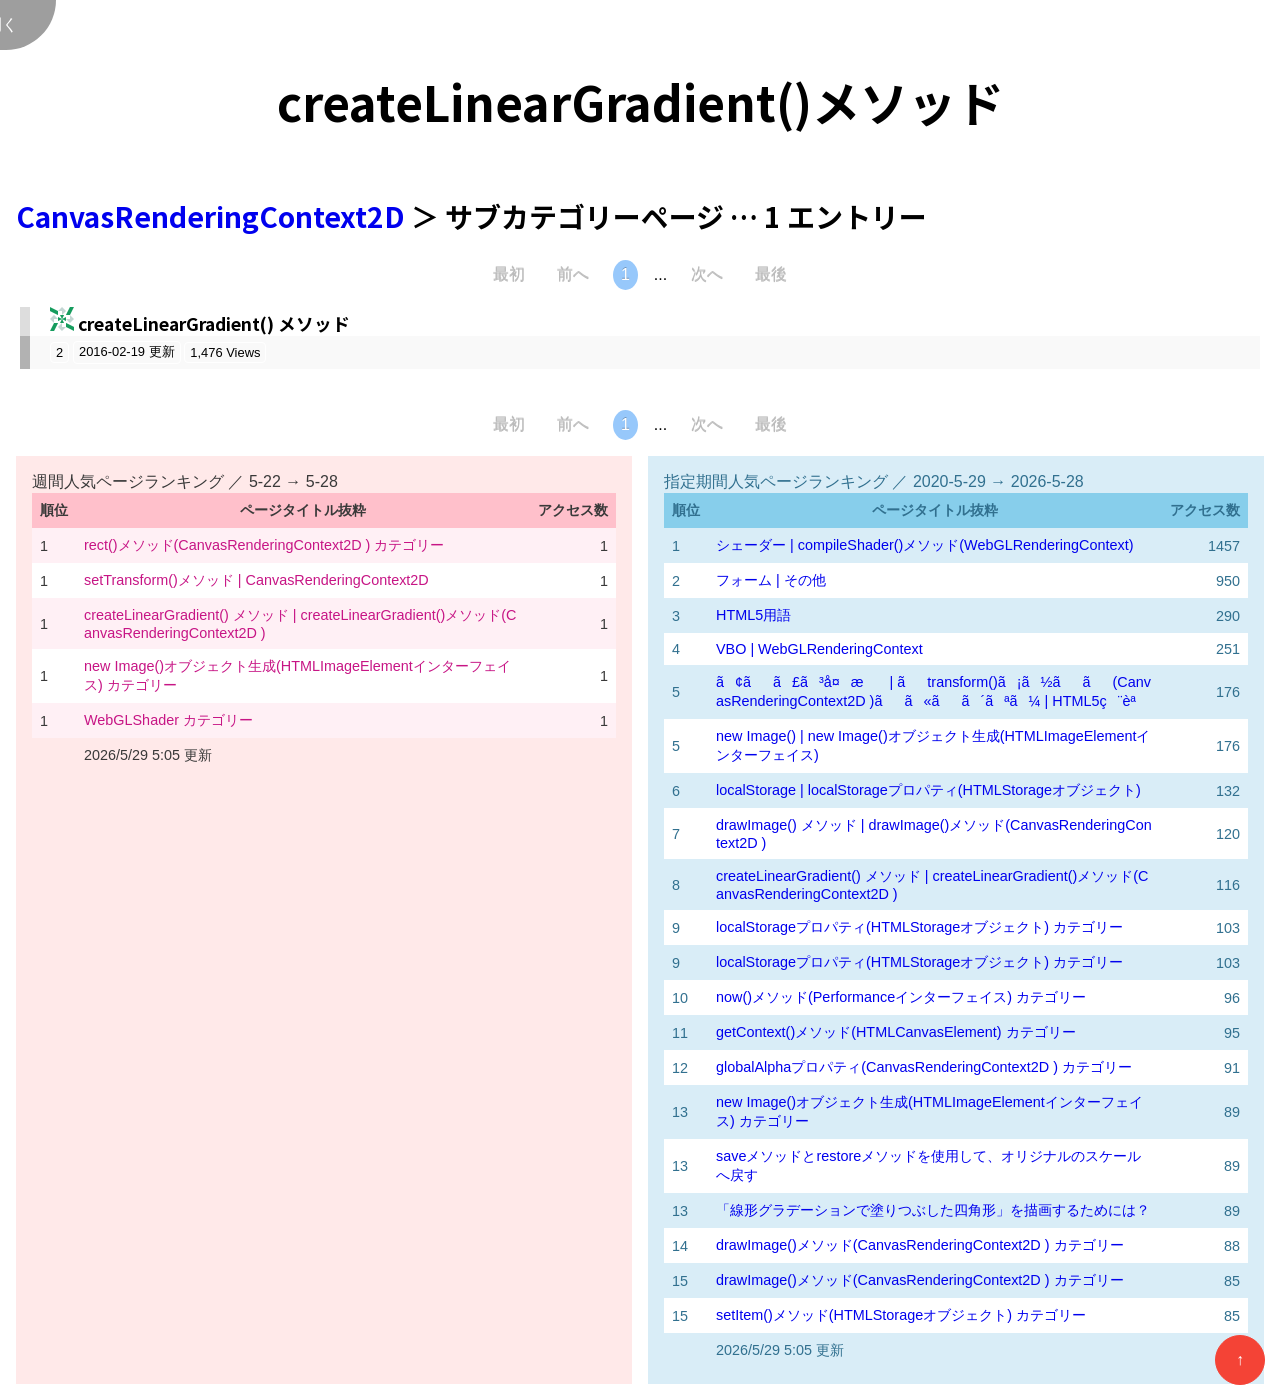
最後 (771, 274)
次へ (707, 274)
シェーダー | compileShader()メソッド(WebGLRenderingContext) (924, 545)
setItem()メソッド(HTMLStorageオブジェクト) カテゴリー (901, 1315)
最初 (509, 274)
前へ (573, 274)
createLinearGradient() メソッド (214, 323)
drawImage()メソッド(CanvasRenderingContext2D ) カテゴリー (920, 1245)
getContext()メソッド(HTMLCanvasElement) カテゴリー (896, 1032)
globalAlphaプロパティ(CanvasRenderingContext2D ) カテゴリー (924, 1067)
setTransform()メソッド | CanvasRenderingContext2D (256, 580)
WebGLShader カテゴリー (168, 720)
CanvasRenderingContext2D (213, 216)
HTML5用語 (753, 615)
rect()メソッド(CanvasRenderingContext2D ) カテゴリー (264, 545)
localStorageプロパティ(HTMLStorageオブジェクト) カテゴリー (919, 927)
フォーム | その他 (771, 580)
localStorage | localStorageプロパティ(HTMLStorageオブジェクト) (928, 790)
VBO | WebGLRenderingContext (819, 649)
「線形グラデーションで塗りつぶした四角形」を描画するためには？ (933, 1210)
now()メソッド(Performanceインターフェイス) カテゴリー (901, 997)
